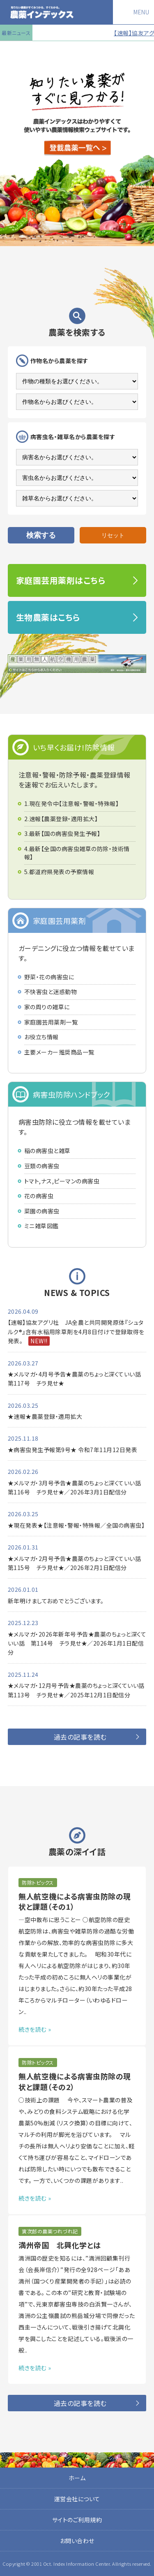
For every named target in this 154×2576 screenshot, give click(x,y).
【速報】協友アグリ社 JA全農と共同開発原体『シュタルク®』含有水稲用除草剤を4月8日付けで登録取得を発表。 (76, 1331)
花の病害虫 (39, 1196)
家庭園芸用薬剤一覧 (51, 1022)
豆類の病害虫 (42, 1166)
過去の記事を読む (80, 1737)
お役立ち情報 (41, 1037)
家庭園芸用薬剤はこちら (61, 580)
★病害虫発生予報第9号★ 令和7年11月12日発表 (73, 1450)
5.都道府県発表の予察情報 (59, 872)
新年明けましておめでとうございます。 (56, 1601)
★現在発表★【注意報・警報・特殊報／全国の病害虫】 (76, 1525)
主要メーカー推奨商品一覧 (59, 1052)
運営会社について (77, 2499)
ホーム (77, 2478)
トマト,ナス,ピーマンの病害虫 (62, 1181)
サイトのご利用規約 (77, 2520)
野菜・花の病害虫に (49, 977)
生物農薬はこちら (48, 617)
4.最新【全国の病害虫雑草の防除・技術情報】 (77, 853)
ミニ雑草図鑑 (41, 1226)
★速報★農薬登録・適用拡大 (45, 1416)
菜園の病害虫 (42, 1211)
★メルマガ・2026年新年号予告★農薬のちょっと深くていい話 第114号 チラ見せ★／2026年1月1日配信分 (77, 1643)
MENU (141, 12)
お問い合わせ (77, 2541)
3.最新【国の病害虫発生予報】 (62, 834)
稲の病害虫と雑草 (47, 1151)
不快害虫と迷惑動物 (50, 992)
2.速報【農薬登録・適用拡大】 (61, 819)
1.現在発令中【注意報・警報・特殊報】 (71, 804)
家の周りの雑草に (47, 1007)
